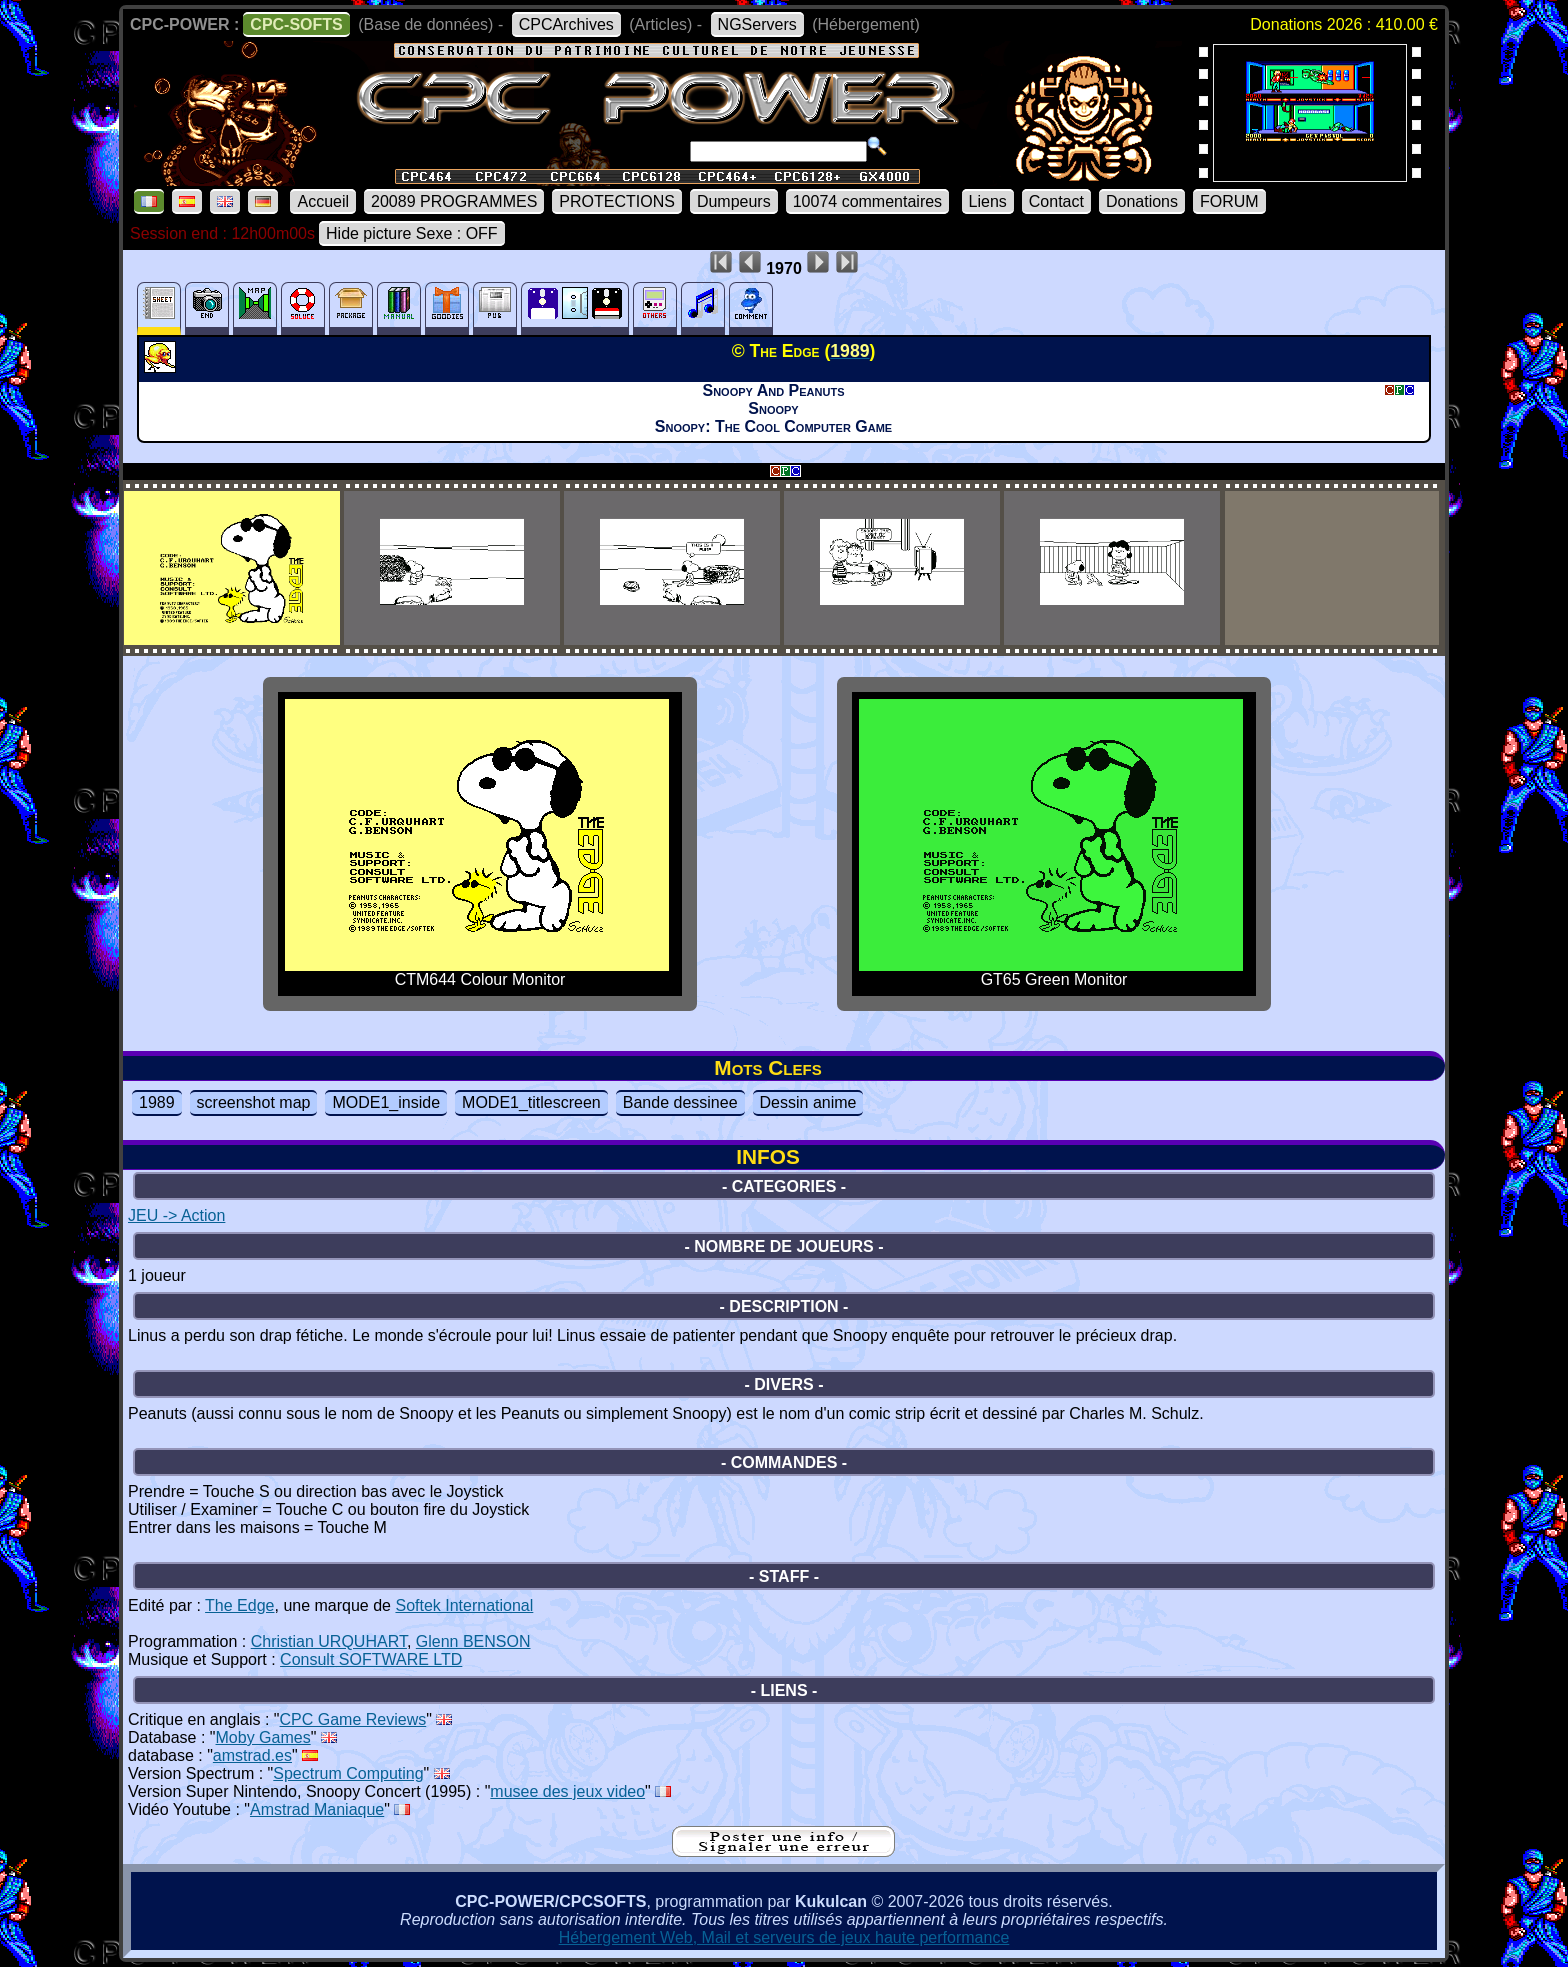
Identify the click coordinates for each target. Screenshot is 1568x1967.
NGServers (757, 24)
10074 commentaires (867, 201)
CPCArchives (566, 24)
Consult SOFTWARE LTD (371, 1659)
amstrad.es (252, 1755)
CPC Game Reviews (353, 1719)
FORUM (1229, 201)
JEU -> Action (176, 1215)
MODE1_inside (386, 1102)
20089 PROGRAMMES (454, 201)
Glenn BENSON (473, 1641)
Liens (988, 201)
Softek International (464, 1605)
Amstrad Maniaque (317, 1809)
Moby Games (263, 1737)
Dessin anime (808, 1102)
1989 (157, 1102)
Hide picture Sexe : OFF (412, 233)
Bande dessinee (680, 1102)
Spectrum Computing (348, 1773)
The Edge (239, 1605)
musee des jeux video (567, 1791)
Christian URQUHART (329, 1641)
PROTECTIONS (617, 201)
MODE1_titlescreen (531, 1102)
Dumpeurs (734, 201)
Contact (1056, 201)
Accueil (323, 201)
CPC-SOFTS (296, 24)
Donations (1142, 201)
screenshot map (254, 1102)
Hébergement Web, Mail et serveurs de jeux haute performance (784, 1937)
